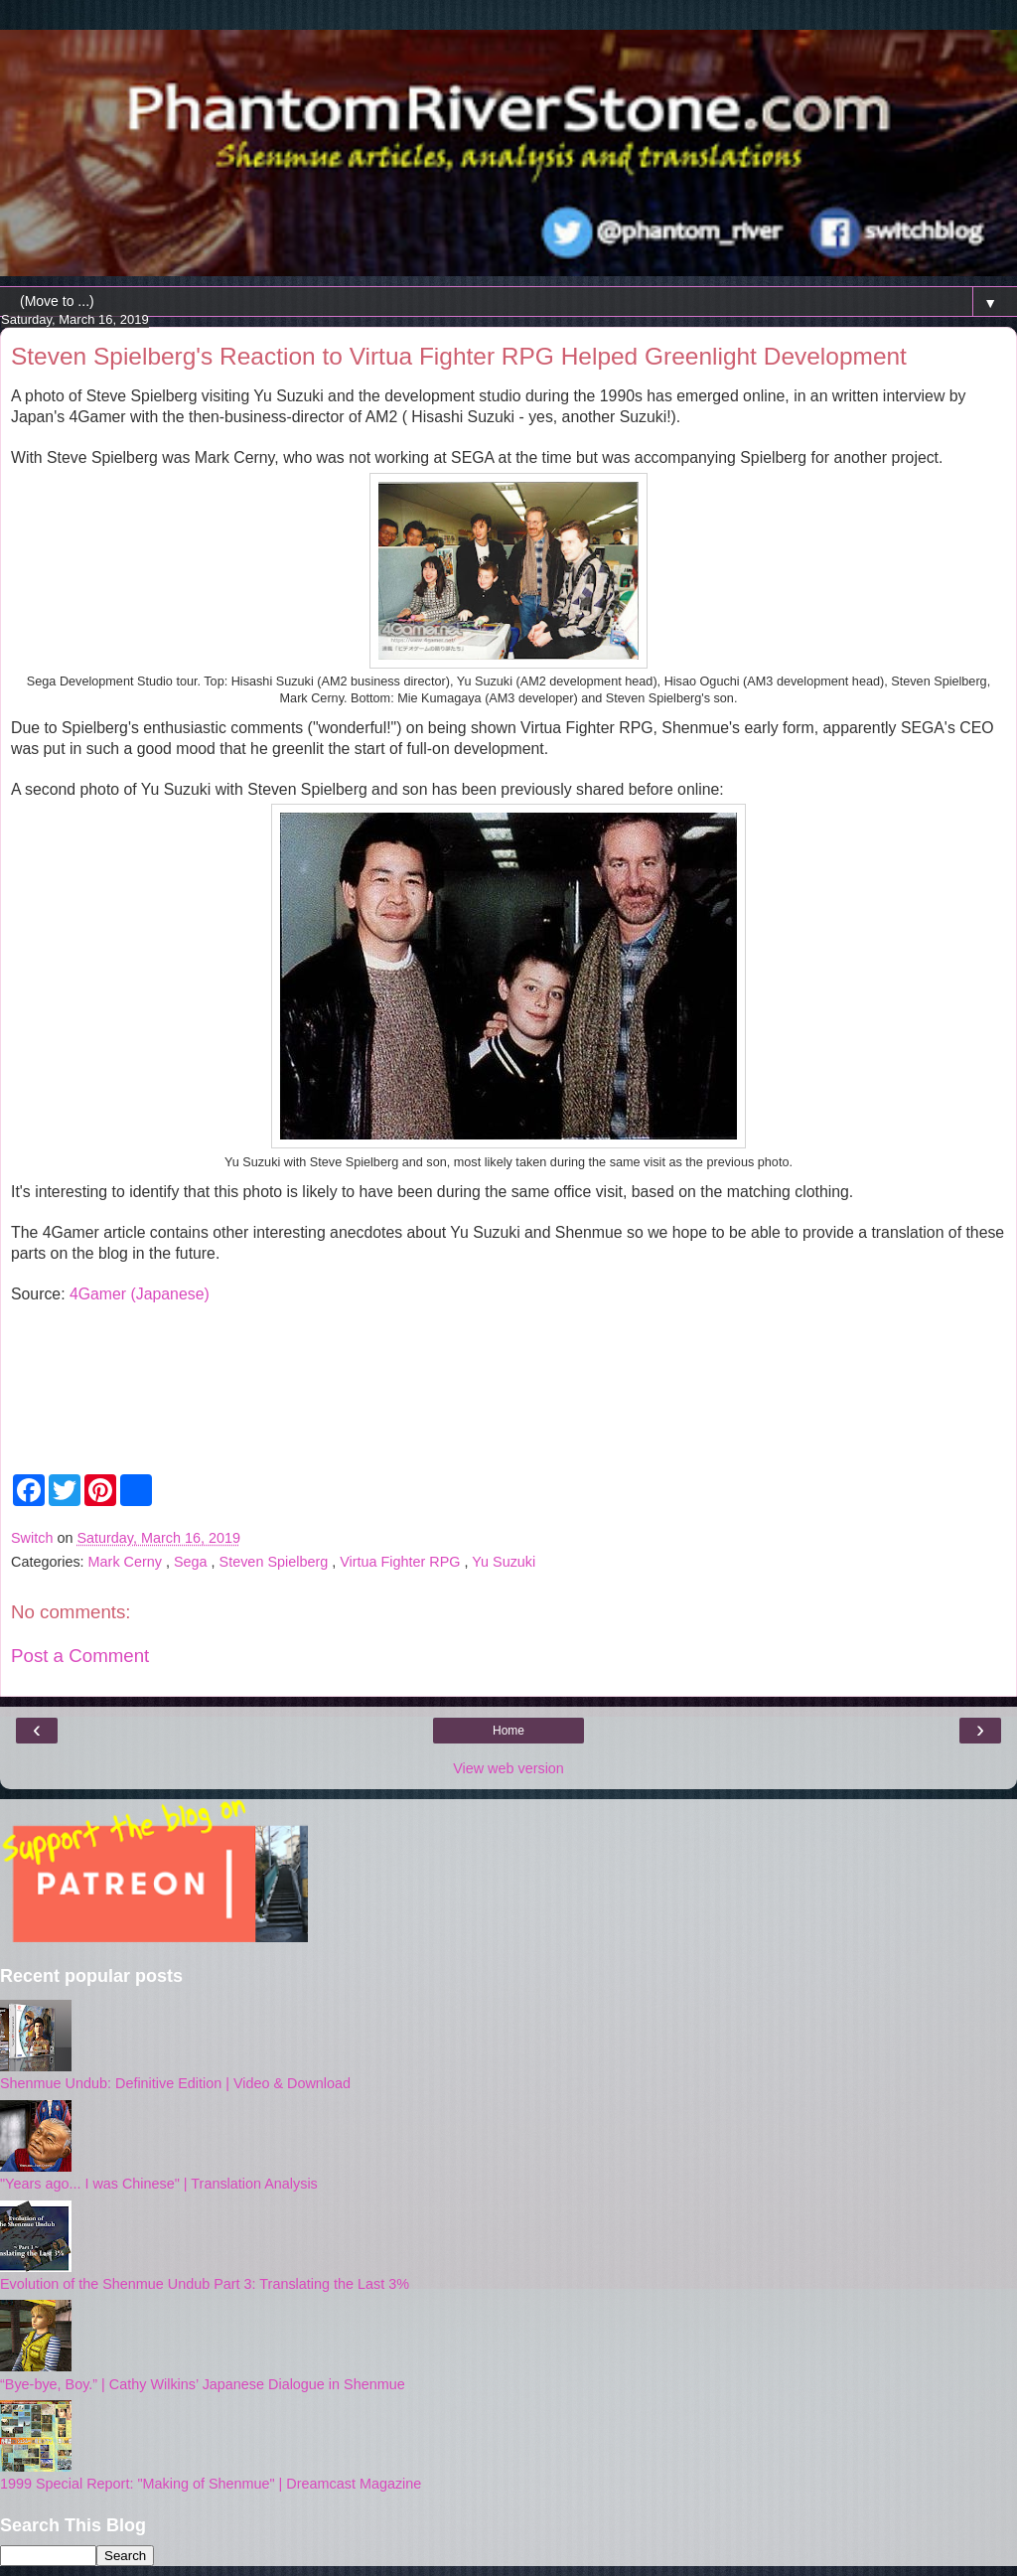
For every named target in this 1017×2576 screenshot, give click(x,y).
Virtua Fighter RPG (402, 1562)
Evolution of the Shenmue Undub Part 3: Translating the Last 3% (204, 2284)
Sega (193, 1562)
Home (508, 1731)
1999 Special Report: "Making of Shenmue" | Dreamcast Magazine (210, 2484)
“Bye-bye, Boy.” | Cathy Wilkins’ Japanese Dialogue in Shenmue (202, 2384)
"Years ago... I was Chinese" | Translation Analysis (159, 2184)
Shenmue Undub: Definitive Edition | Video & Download (175, 2083)
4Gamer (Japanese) (140, 1294)
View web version (508, 1768)
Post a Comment (80, 1655)
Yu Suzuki (503, 1562)
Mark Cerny (127, 1562)
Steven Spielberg (276, 1562)
